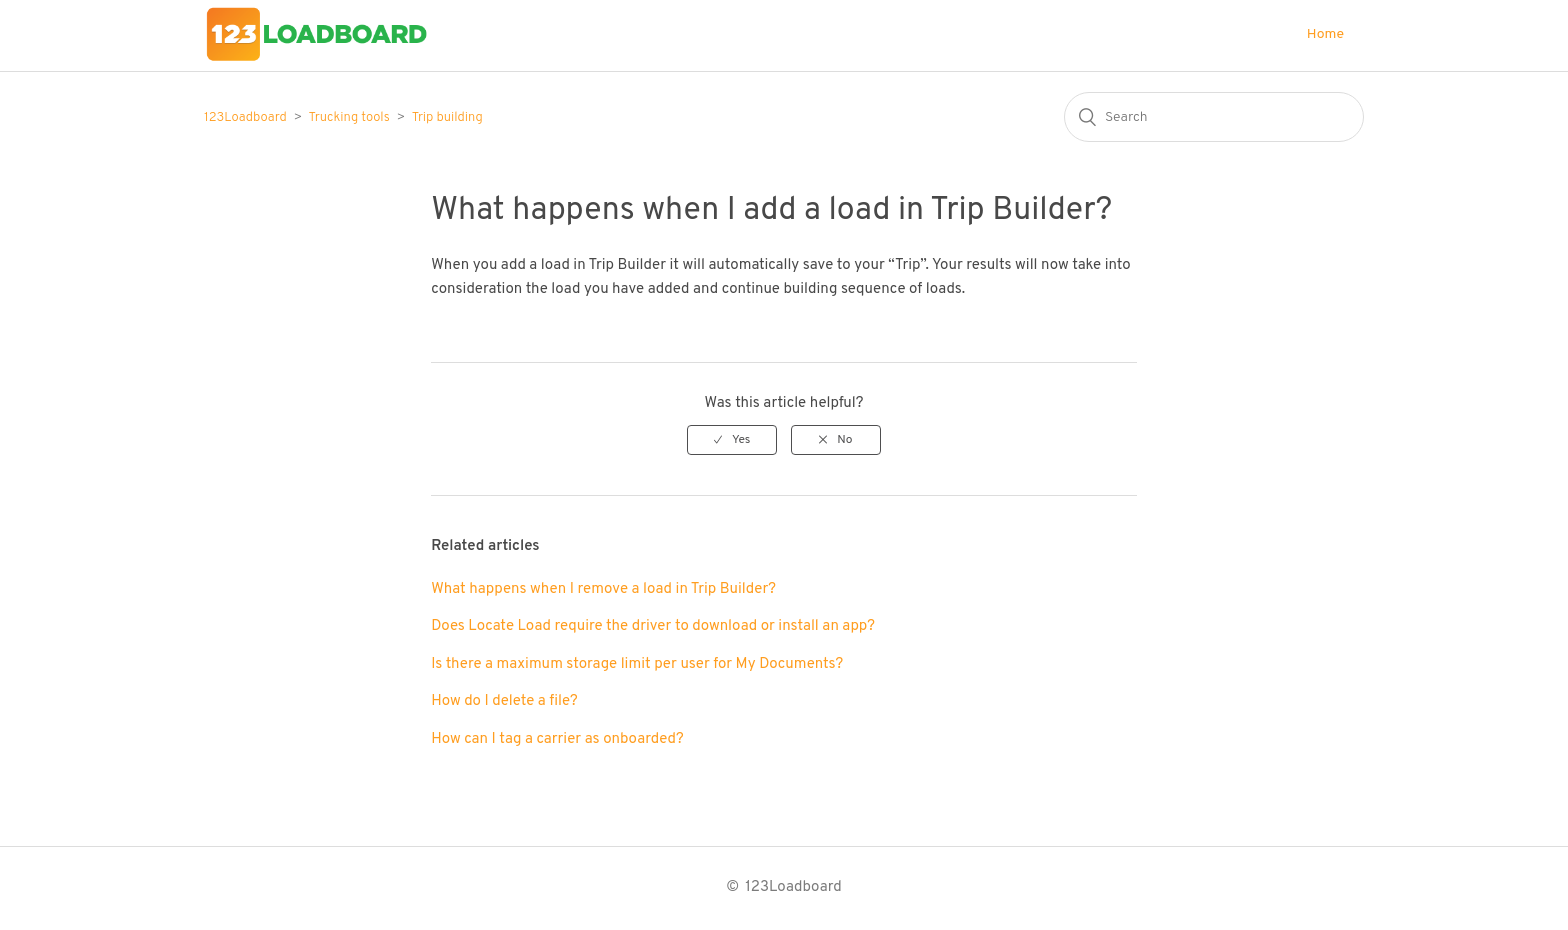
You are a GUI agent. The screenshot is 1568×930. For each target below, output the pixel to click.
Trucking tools (349, 118)
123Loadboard (245, 118)
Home (1325, 34)
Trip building (447, 118)
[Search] (1214, 117)
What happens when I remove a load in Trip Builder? (603, 589)
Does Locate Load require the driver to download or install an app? (653, 626)
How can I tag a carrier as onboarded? (557, 739)
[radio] (732, 440)
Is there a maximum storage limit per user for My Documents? (637, 664)
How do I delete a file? (504, 701)
